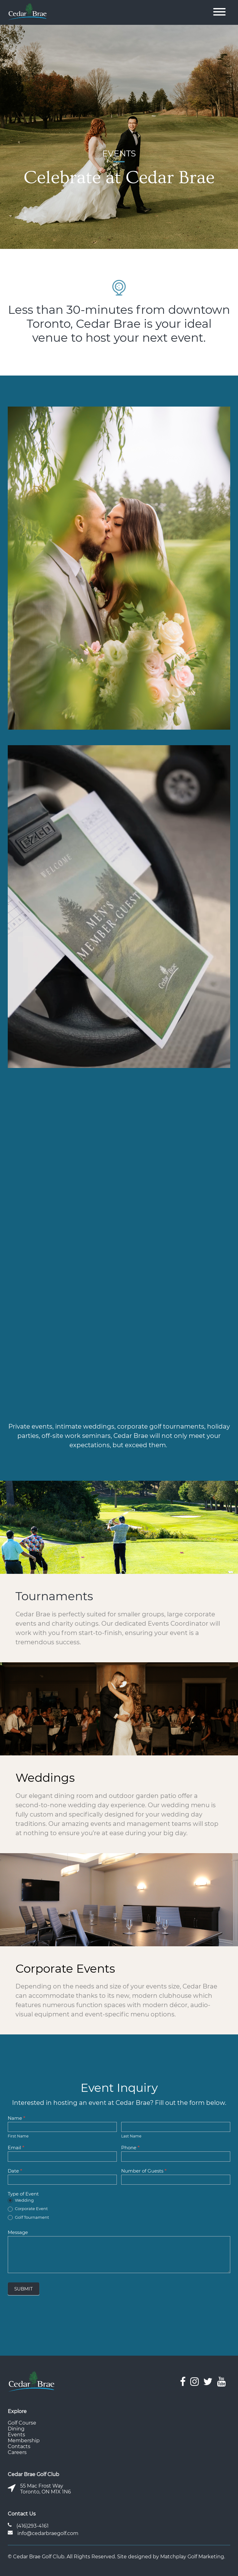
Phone (130, 2147)
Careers (17, 2452)
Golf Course (22, 2423)
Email (16, 2147)
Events (16, 2435)
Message (18, 2232)
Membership (24, 2440)
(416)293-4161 (32, 2526)
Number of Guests (143, 2171)
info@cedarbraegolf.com (47, 2533)
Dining (16, 2429)
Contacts (19, 2446)
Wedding (21, 2200)
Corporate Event (28, 2209)
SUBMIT (23, 2289)
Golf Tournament (28, 2217)
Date (15, 2171)
